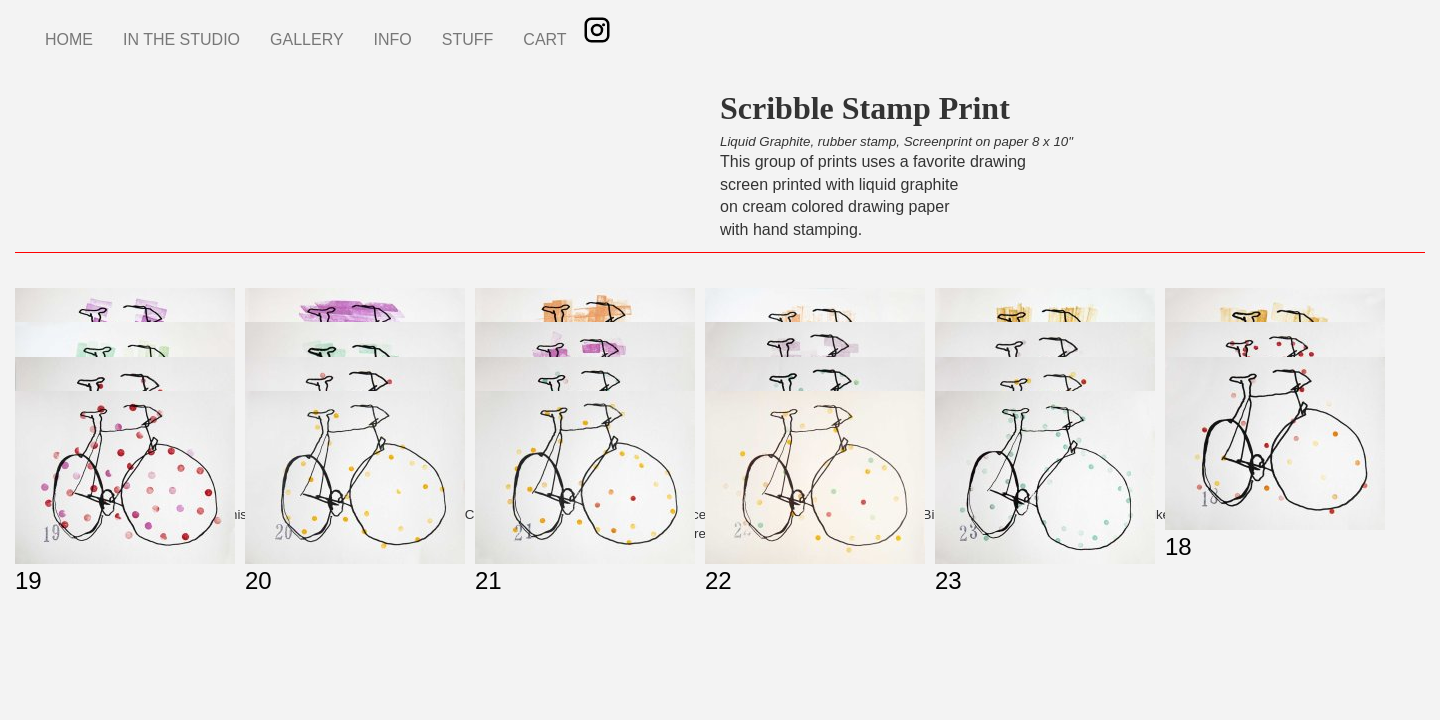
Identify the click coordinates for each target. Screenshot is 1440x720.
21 (488, 580)
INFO (393, 39)
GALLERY (307, 39)
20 (258, 580)
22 (718, 580)
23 (948, 580)
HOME (69, 39)
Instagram (597, 30)
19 (28, 580)
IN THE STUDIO (181, 39)
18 (1178, 546)
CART (544, 39)
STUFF (468, 39)
